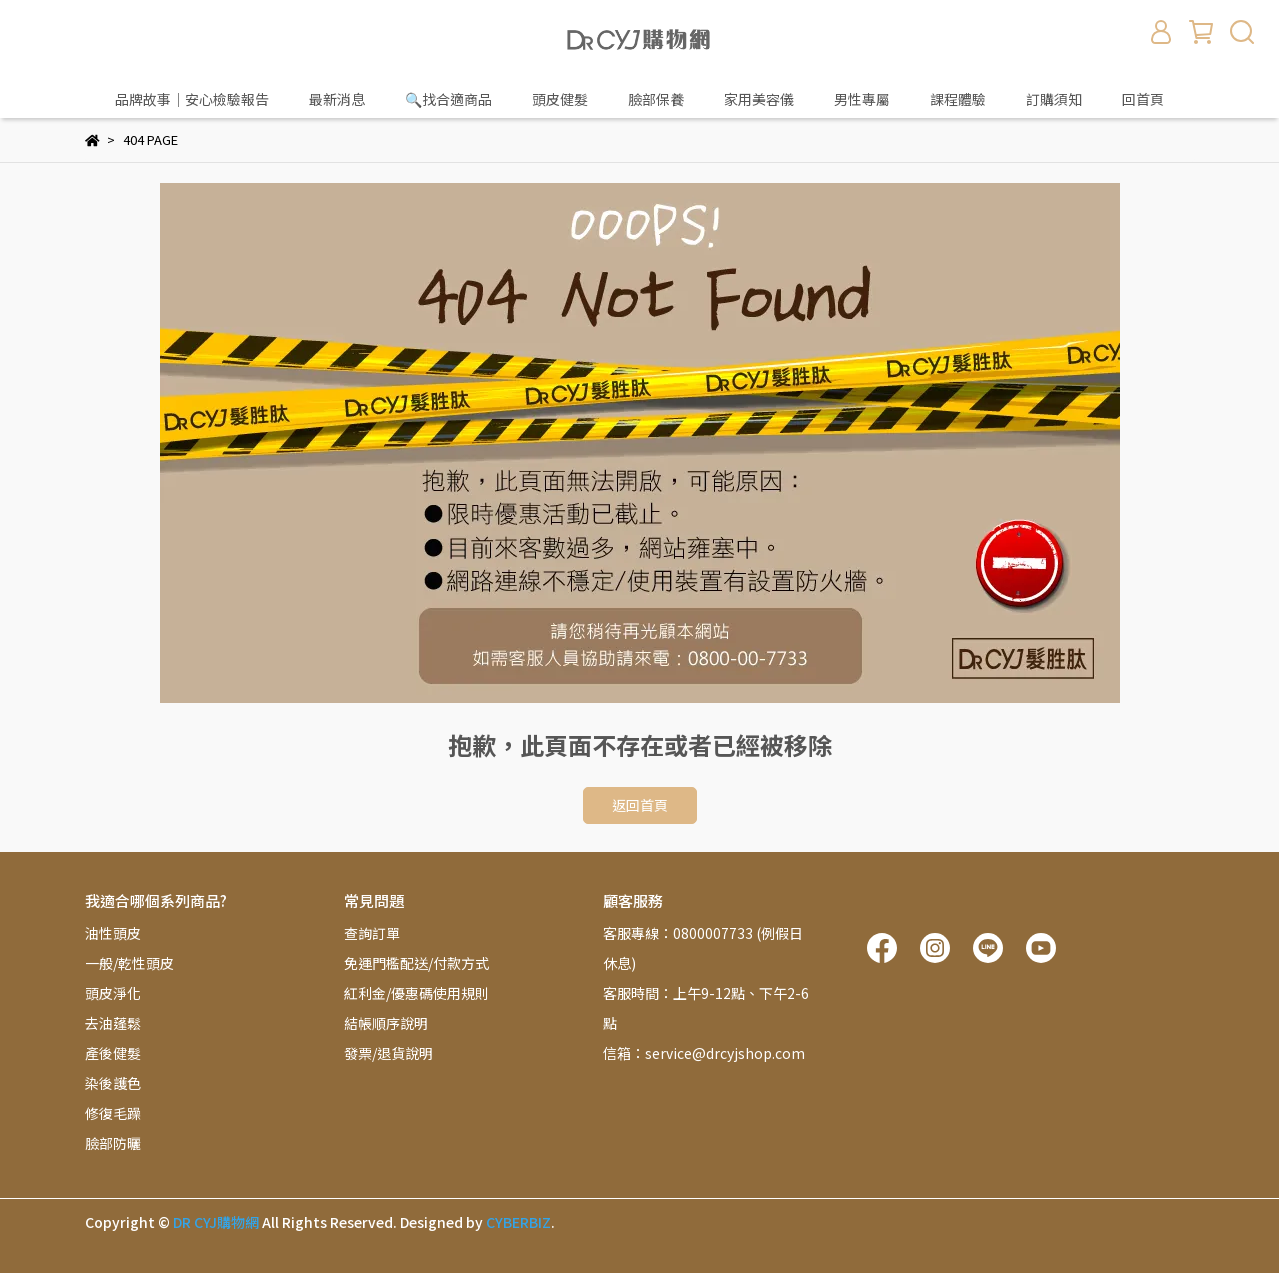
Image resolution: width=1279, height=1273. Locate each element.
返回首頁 (640, 805)
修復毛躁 (113, 1113)
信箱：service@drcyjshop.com (704, 1053)
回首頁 (1143, 99)
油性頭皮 (113, 933)
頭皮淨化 (113, 993)
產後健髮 (113, 1053)
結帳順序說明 (386, 1023)
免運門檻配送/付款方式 (416, 963)
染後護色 (113, 1083)
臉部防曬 (113, 1143)
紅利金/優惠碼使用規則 (416, 993)
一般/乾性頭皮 (129, 963)
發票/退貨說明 (388, 1053)
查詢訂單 (372, 933)
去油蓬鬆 (113, 1023)
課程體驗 (958, 99)
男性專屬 (862, 99)
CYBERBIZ (518, 1222)
